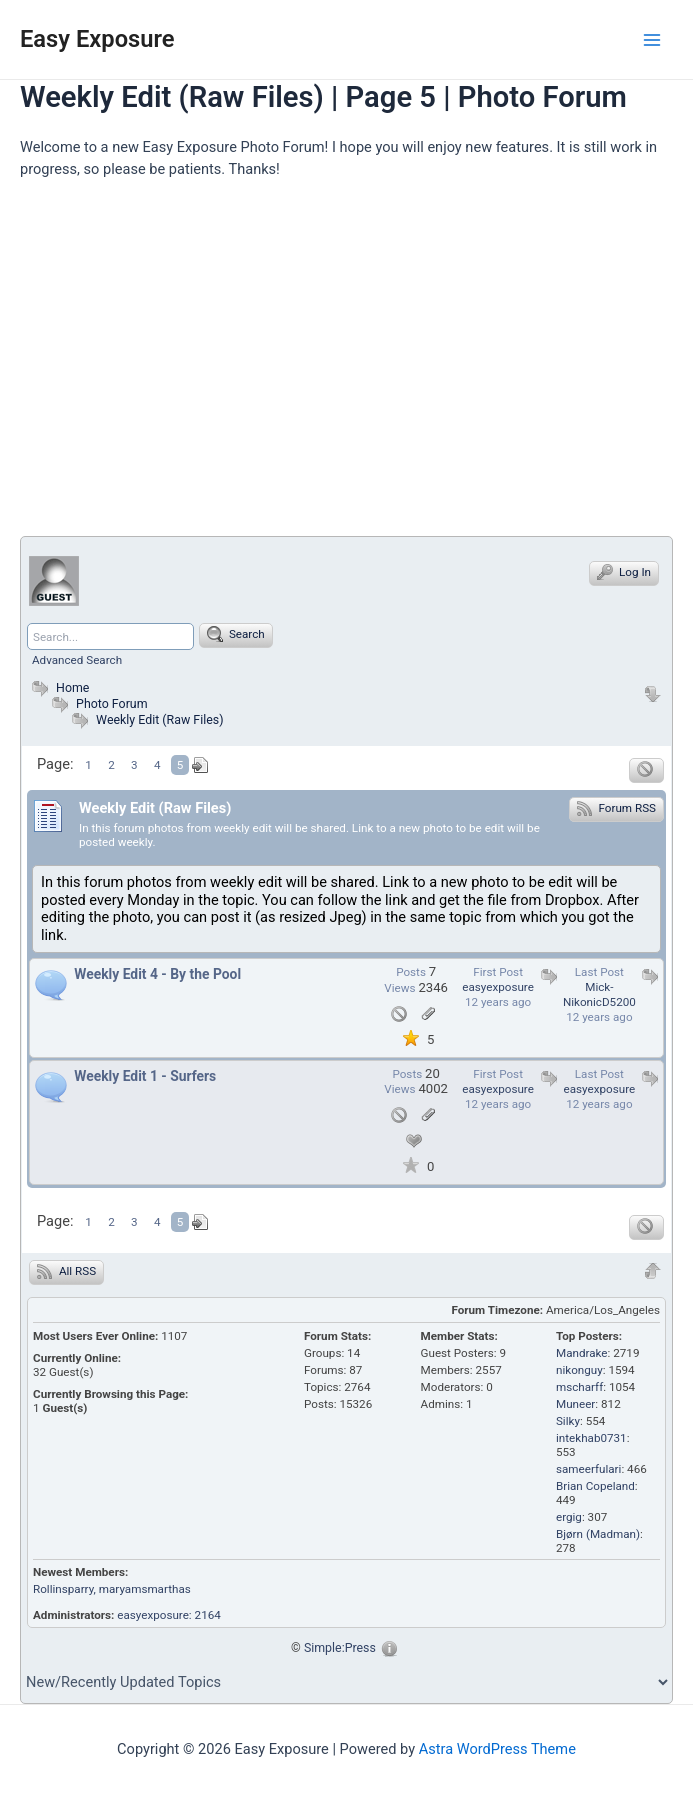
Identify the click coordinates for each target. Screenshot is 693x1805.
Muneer (575, 1404)
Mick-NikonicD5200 (599, 994)
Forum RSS (616, 808)
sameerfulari (588, 1469)
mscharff (579, 1387)
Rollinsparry (63, 1589)
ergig (569, 1517)
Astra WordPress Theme (497, 1749)
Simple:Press (340, 1647)
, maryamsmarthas (142, 1589)
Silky (568, 1421)
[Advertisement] (356, 366)
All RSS (66, 1271)
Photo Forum (97, 703)
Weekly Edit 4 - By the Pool (157, 974)
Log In (624, 572)
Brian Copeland (595, 1486)
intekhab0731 (591, 1438)
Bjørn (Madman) (598, 1534)
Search (236, 634)
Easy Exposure (97, 39)
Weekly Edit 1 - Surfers (145, 1076)
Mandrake (582, 1353)
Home (58, 687)
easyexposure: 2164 (169, 1615)
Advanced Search (77, 660)
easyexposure (498, 987)
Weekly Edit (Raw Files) (159, 719)
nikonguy (579, 1370)
